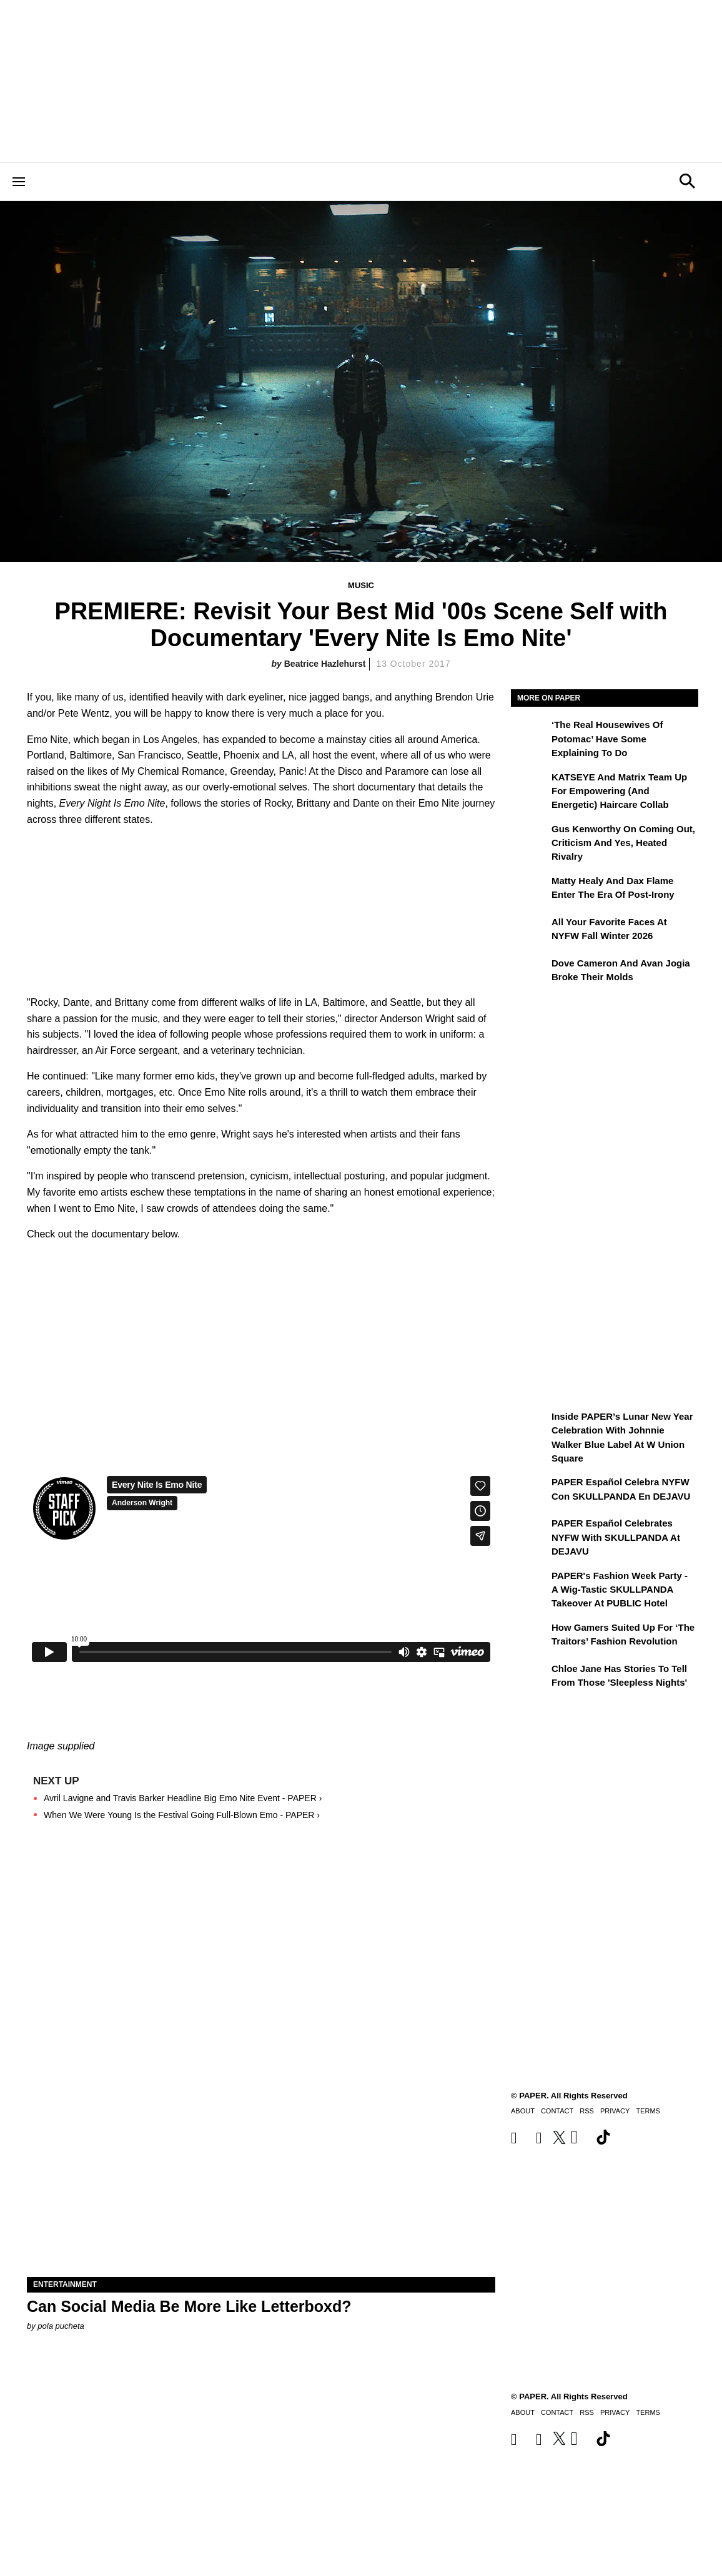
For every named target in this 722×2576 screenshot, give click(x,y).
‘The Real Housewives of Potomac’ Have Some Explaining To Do (607, 738)
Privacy (615, 2412)
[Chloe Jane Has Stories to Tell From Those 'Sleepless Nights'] (529, 1677)
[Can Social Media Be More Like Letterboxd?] (261, 2160)
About (523, 2412)
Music (361, 585)
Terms (648, 2412)
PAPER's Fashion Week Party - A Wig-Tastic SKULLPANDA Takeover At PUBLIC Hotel (619, 1589)
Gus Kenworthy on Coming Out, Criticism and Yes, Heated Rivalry (623, 842)
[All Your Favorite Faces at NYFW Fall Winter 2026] (529, 930)
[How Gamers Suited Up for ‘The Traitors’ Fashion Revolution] (529, 1636)
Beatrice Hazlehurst (325, 664)
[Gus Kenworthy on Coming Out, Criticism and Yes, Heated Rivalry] (529, 837)
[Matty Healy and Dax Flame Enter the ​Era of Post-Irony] (529, 889)
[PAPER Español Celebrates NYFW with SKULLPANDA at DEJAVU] (529, 1532)
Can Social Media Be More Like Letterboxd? (189, 2306)
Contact (557, 2412)
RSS (587, 2412)
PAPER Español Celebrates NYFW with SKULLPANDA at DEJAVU (615, 1537)
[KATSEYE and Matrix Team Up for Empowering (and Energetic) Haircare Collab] (529, 786)
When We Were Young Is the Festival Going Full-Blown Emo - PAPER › (182, 1815)
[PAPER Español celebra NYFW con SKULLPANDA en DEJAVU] (529, 1491)
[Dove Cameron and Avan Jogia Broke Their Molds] (529, 972)
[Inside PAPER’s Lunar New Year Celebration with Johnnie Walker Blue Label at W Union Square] (529, 1425)
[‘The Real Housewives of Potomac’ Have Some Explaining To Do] (529, 733)
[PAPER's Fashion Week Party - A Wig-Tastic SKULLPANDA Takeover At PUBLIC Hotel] (529, 1584)
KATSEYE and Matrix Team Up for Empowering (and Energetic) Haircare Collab (619, 791)
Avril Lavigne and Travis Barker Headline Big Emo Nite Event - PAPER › (183, 1798)
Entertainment (65, 2284)
